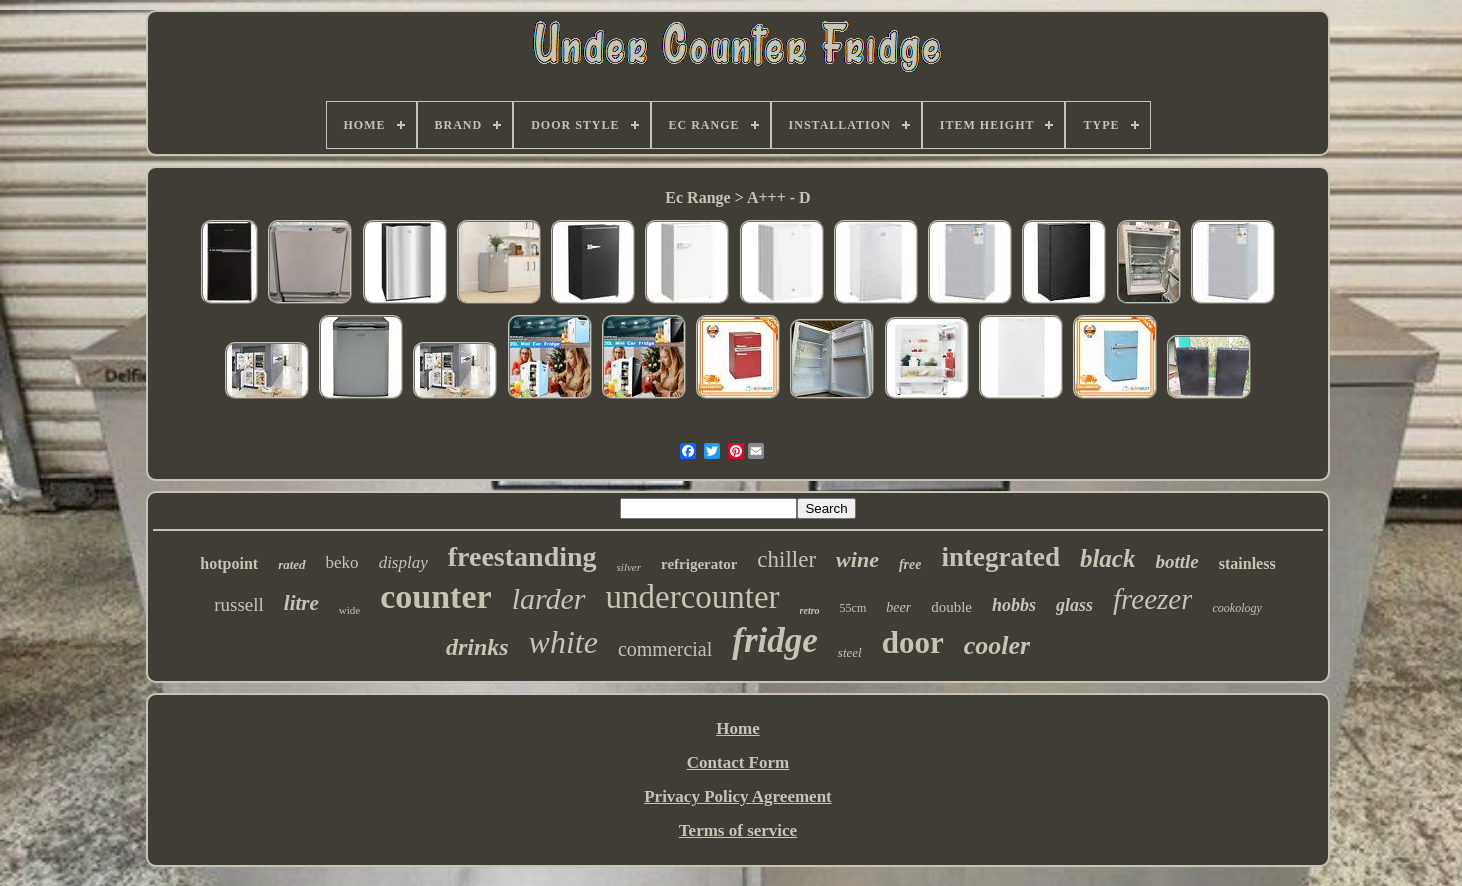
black (1108, 558)
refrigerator (699, 564)
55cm (853, 608)
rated (291, 564)
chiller (786, 559)
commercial (665, 649)
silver (629, 567)
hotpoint (229, 563)
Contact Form (738, 762)
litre (301, 603)
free (910, 564)
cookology (1236, 608)
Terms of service (738, 830)
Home (737, 728)
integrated (1000, 557)
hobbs (1014, 605)
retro (810, 610)
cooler (997, 645)
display (403, 562)
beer (898, 607)
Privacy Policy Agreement (738, 796)
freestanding (522, 556)
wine (857, 559)
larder (549, 598)
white (563, 642)
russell (239, 604)
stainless (1247, 563)
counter (435, 596)
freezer (1152, 599)
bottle (1176, 561)
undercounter (693, 597)
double (951, 607)
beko (342, 562)
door (913, 642)
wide (349, 610)
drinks (477, 647)
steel (850, 652)
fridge (775, 640)
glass (1074, 605)
